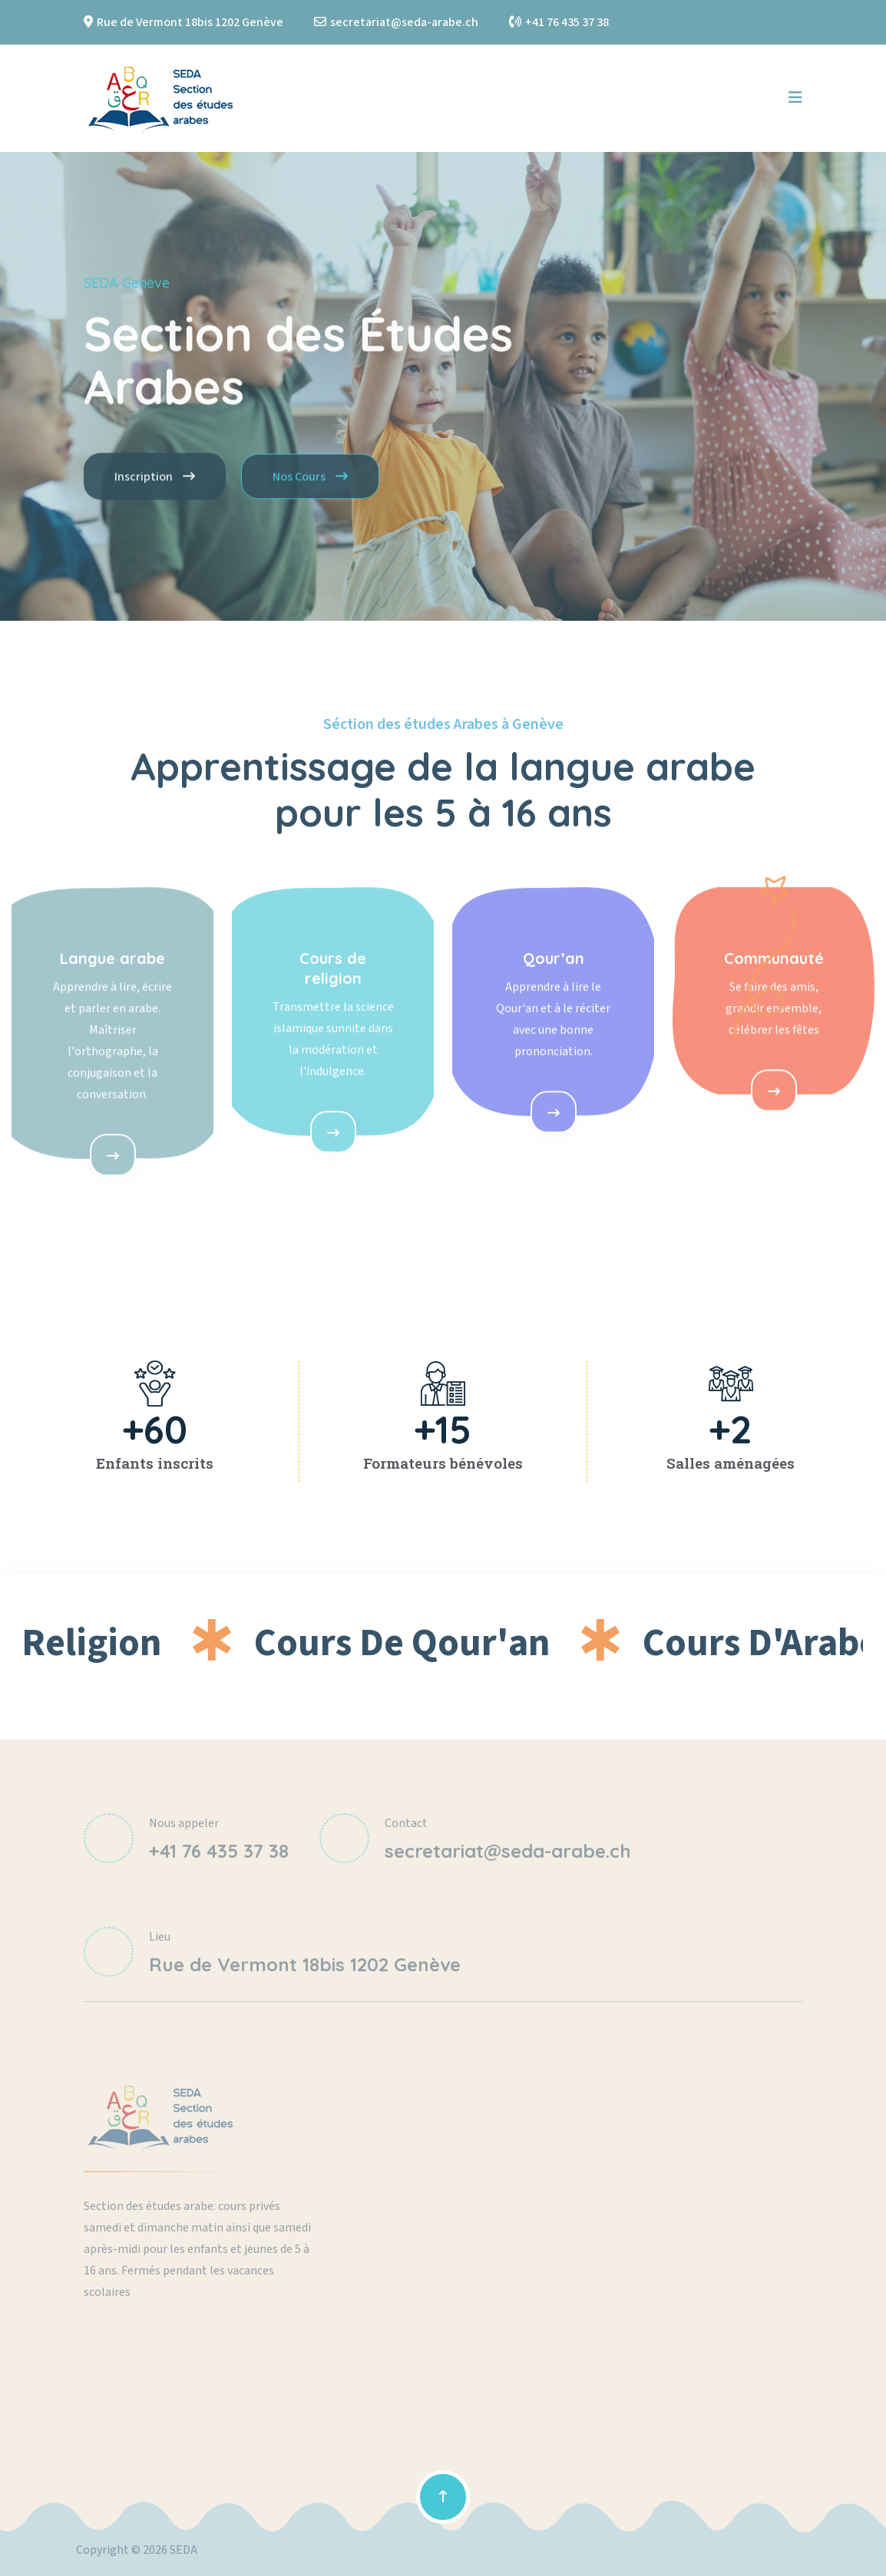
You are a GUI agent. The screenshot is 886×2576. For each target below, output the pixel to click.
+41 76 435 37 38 (567, 22)
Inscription (154, 485)
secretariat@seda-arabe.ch (404, 22)
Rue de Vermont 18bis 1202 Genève (190, 22)
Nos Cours (310, 485)
